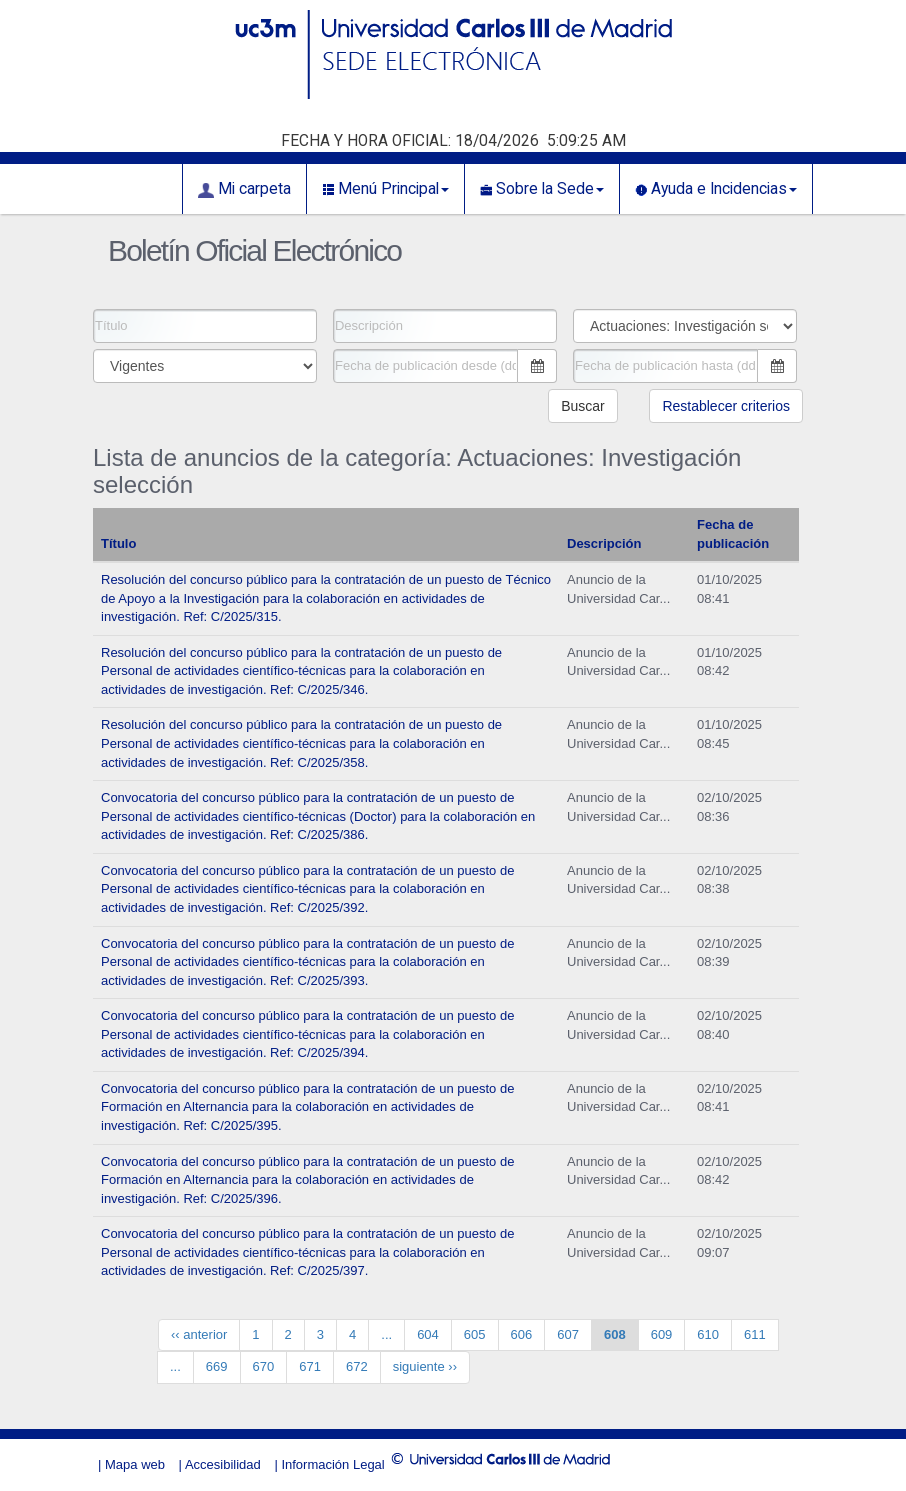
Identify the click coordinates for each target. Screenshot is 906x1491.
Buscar (583, 406)
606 (522, 1334)
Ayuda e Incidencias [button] (716, 189)
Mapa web (135, 1464)
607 (568, 1334)
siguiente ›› (425, 1366)
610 (708, 1334)
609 (662, 1334)
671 (310, 1366)
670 (264, 1366)
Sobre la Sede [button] (542, 189)
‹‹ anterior (199, 1334)
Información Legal (332, 1464)
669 (217, 1366)
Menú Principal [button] (385, 189)
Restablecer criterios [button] (726, 406)
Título (118, 543)
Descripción (604, 543)
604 (428, 1334)
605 (475, 1334)
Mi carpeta (244, 189)
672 (357, 1366)
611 (755, 1334)
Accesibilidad (223, 1464)
